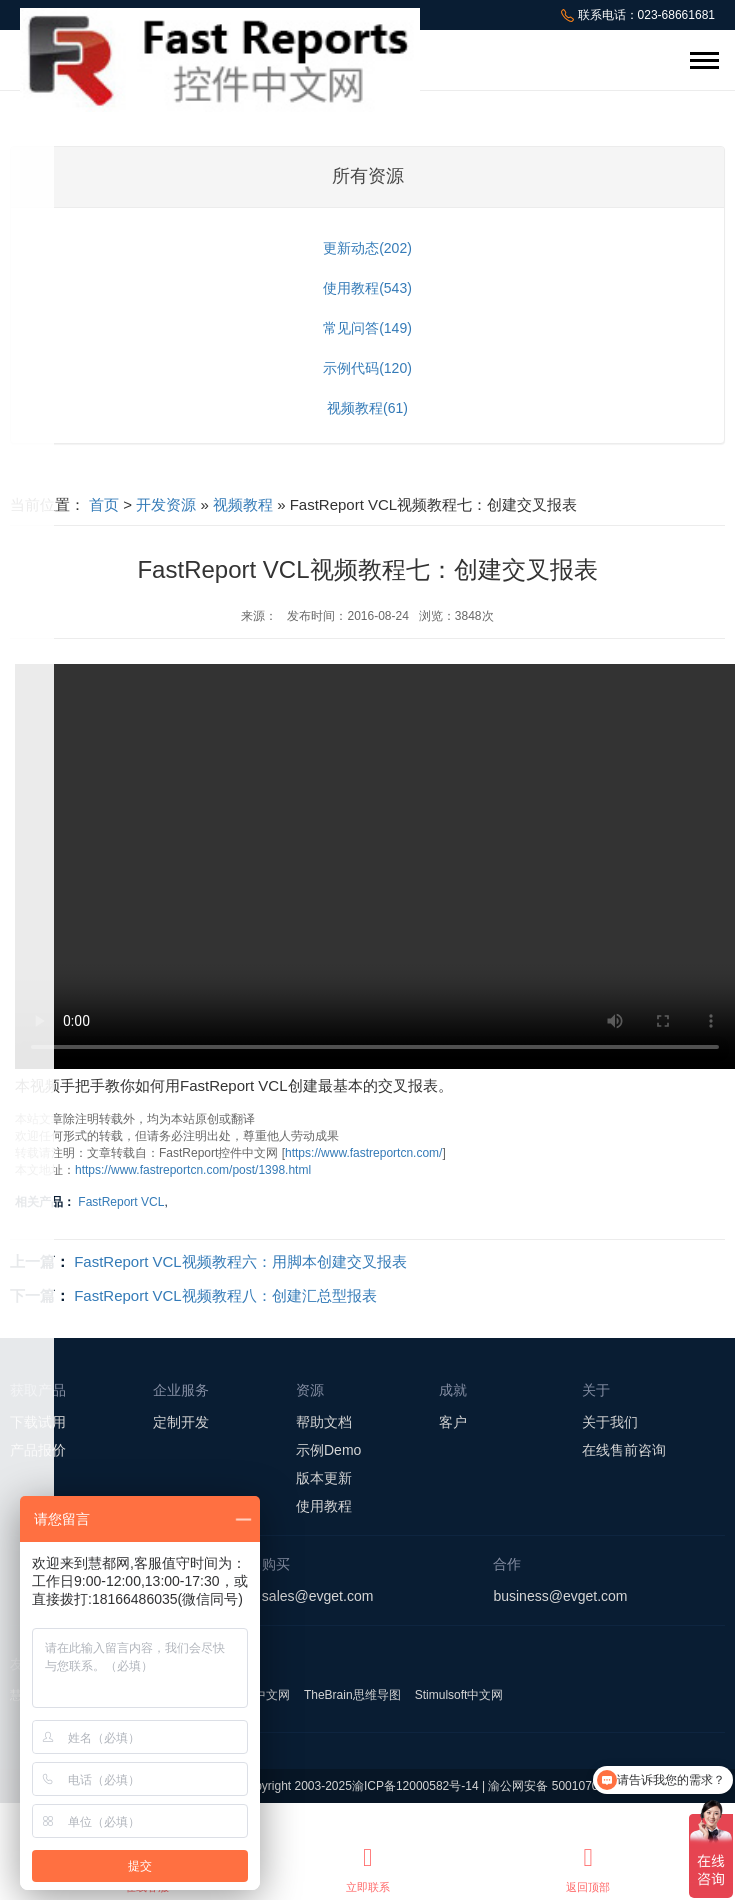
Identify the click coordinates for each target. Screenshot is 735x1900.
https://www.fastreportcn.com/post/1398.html (193, 1170)
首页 (104, 504)
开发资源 (166, 504)
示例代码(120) (367, 368)
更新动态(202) (367, 248)
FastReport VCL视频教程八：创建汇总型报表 (225, 1295)
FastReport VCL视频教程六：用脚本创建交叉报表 (240, 1261)
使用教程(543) (367, 288)
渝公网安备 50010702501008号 (572, 1786)
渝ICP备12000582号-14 (415, 1786)
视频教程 (243, 504)
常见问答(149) (367, 328)
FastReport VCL (121, 1202)
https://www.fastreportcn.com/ (363, 1153)
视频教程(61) (367, 408)
